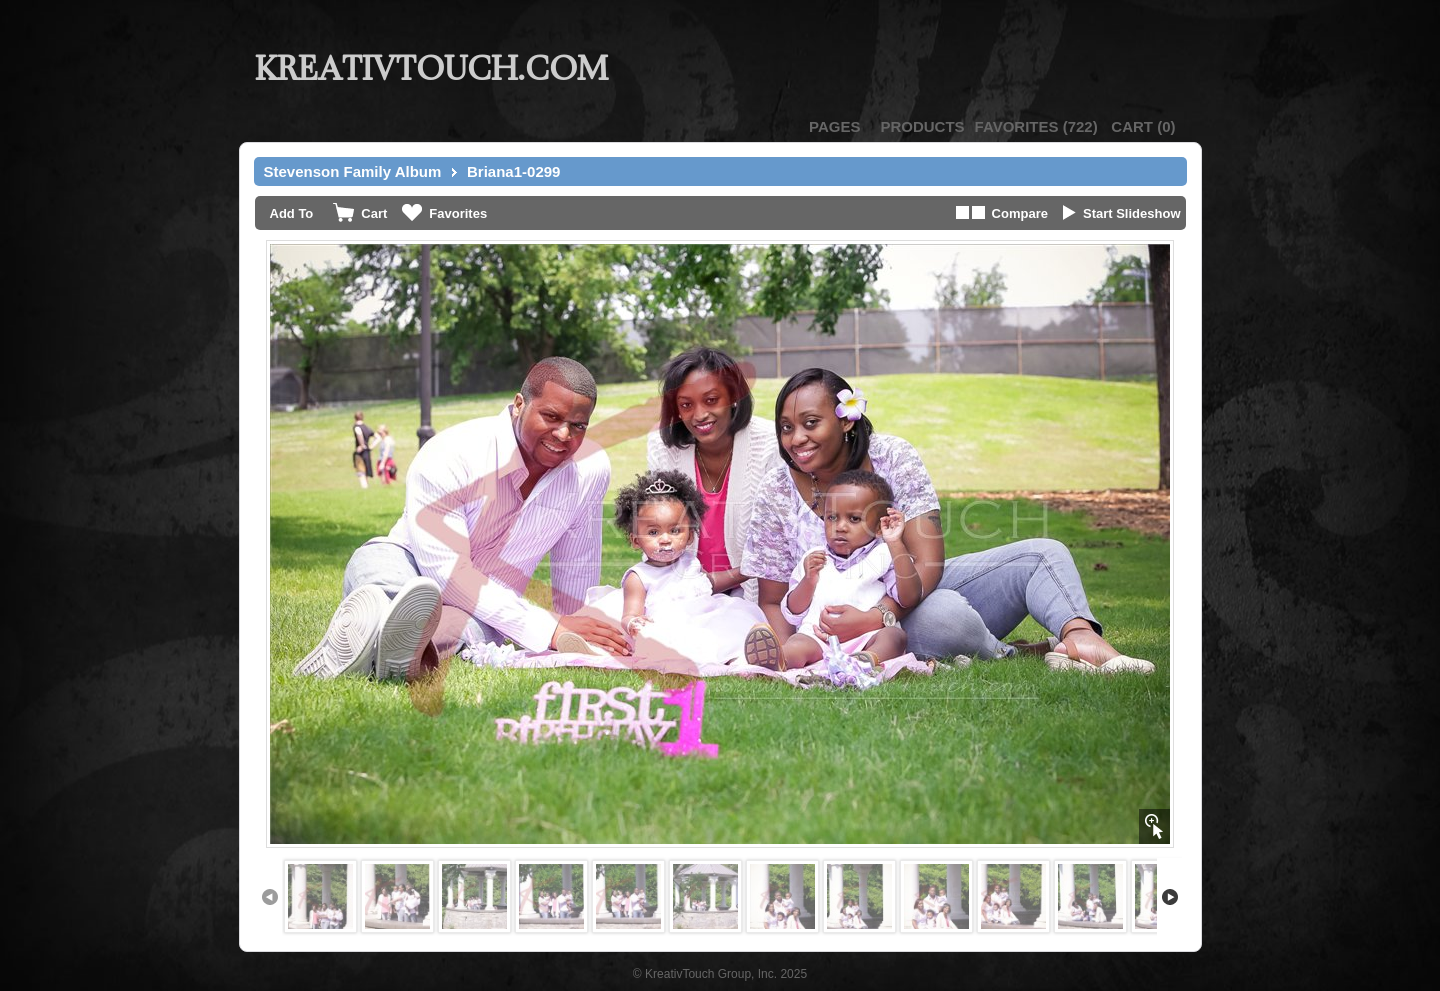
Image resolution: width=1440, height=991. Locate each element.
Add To (292, 213)
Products (922, 126)
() (1036, 126)
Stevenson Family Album (353, 171)
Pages (834, 126)
